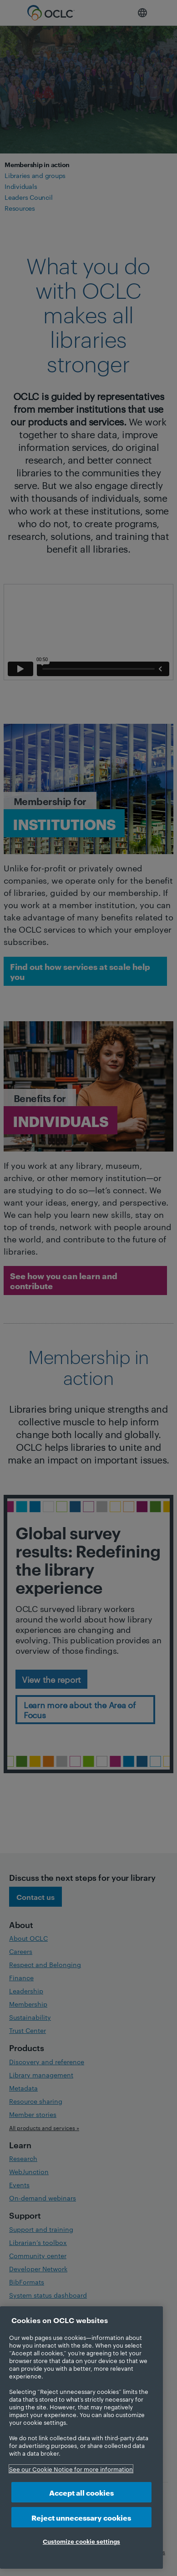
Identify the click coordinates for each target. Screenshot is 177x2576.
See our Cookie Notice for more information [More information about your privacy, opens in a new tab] (71, 2469)
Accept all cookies (81, 2492)
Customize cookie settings (81, 2541)
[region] (81, 2437)
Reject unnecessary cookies (81, 2517)
